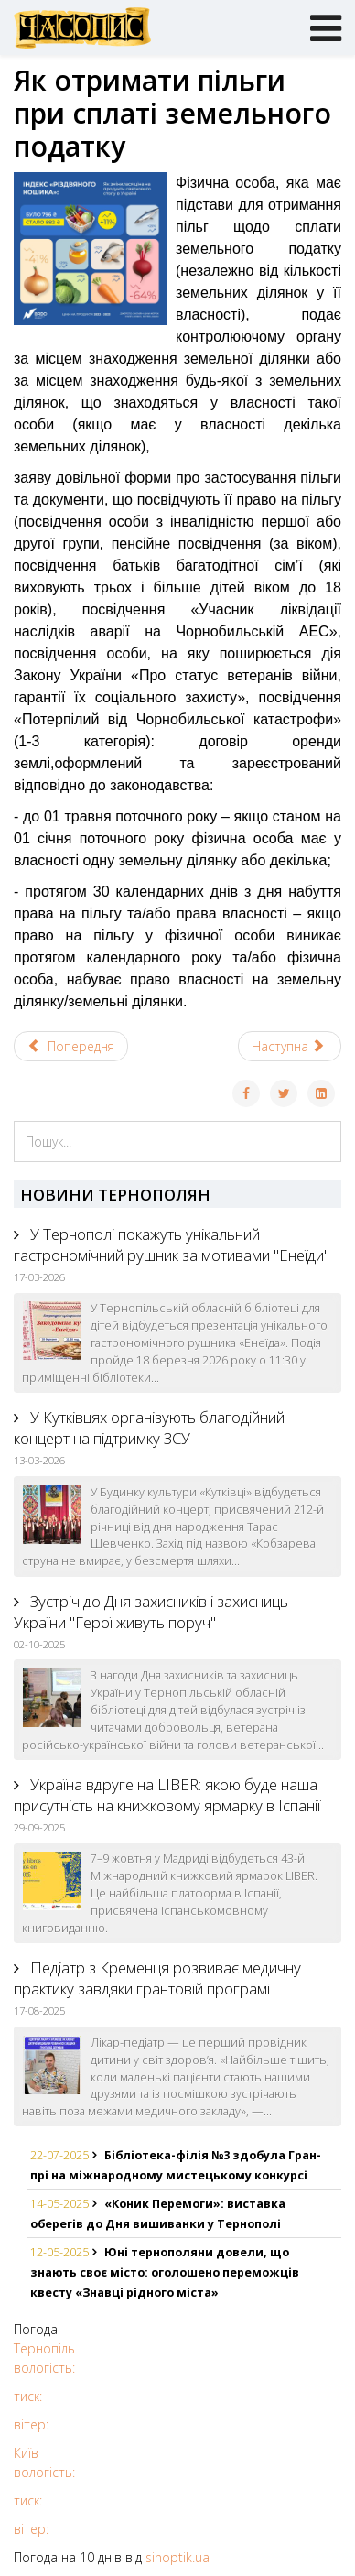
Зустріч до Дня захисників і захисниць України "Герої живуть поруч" (151, 1612)
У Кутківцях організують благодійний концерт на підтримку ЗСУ (149, 1428)
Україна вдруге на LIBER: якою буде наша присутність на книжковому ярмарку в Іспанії (167, 1795)
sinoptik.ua (177, 2557)
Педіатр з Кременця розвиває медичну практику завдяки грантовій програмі (157, 1978)
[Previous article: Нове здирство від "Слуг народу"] (71, 1046)
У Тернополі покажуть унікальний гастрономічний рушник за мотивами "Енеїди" (171, 1244)
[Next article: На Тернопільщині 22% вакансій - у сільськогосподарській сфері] (290, 1046)
